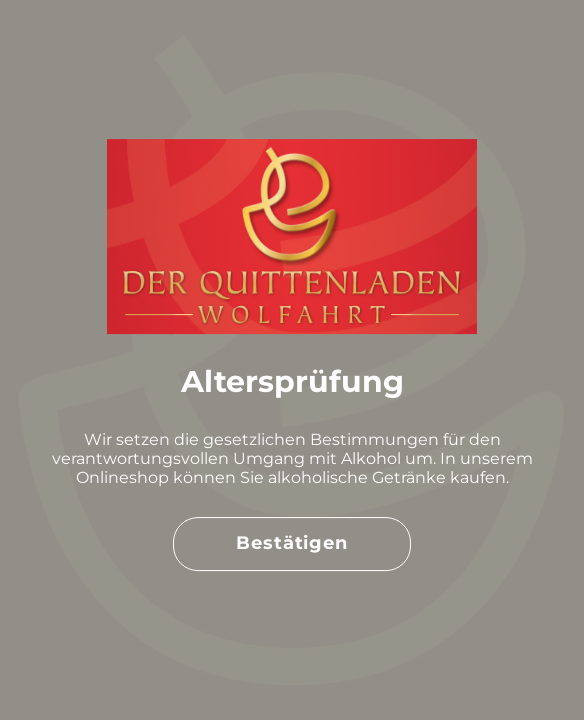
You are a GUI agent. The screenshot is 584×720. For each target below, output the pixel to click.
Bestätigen (291, 543)
